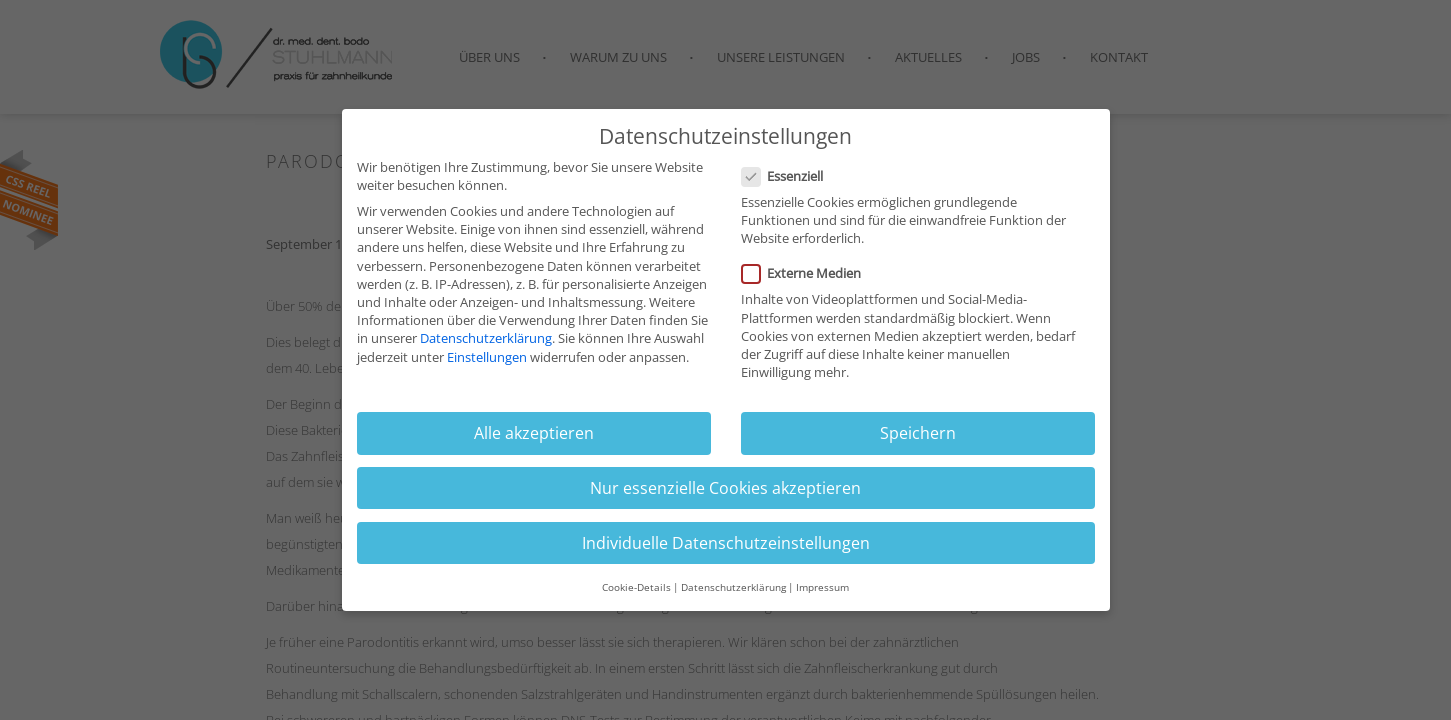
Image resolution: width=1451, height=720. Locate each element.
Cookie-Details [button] (636, 596)
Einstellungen (487, 366)
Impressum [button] (822, 596)
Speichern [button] (918, 442)
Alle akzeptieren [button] (534, 442)
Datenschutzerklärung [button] (733, 596)
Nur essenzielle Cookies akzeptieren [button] (725, 497)
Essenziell (788, 185)
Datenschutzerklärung (486, 347)
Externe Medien (807, 282)
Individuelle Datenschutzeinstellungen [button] (726, 552)
